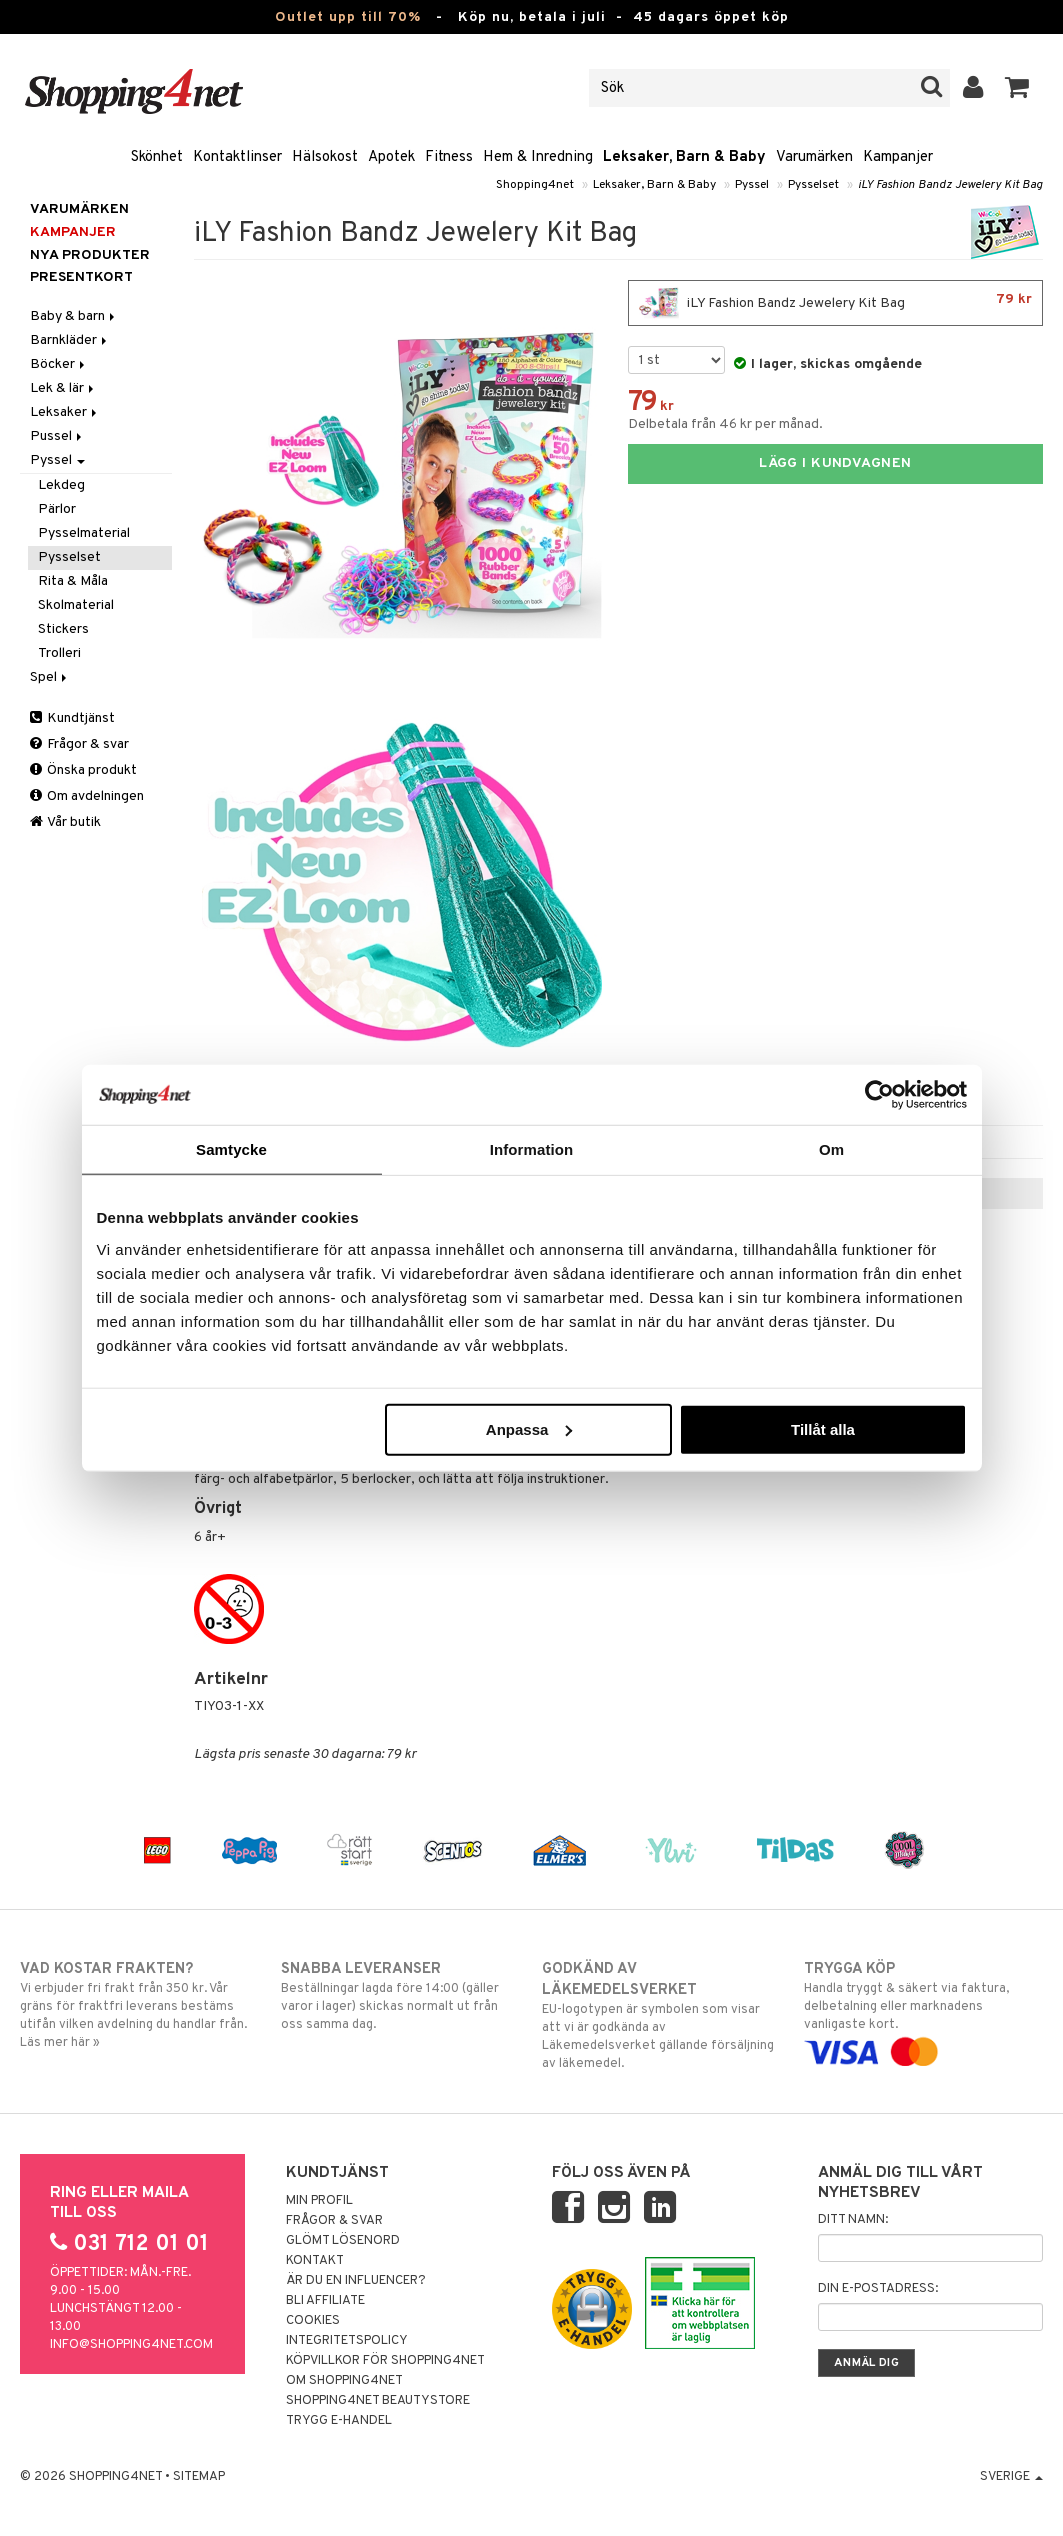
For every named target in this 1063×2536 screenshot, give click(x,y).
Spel (50, 677)
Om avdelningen (87, 796)
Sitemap (199, 2477)
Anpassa (529, 1428)
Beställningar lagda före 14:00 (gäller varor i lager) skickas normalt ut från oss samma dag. (400, 1996)
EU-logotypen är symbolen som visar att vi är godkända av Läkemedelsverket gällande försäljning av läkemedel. (661, 2015)
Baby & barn (74, 316)
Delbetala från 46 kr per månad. (725, 424)
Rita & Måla (73, 581)
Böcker (59, 364)
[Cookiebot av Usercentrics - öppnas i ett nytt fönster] (879, 1095)
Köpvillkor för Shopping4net (385, 2361)
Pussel (57, 436)
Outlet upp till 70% (348, 17)
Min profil (319, 2201)
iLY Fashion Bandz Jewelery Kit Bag (950, 185)
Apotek (391, 157)
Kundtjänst (72, 718)
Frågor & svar (79, 744)
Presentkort (81, 277)
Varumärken (814, 157)
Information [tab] (532, 1149)
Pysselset (813, 185)
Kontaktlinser (237, 157)
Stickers (63, 629)
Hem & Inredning (538, 157)
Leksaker (65, 412)
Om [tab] (831, 1149)
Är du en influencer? (356, 2281)
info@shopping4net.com (131, 2345)
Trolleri (59, 653)
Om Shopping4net (344, 2381)
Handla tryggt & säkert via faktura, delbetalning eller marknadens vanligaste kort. (923, 2010)
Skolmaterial (76, 605)
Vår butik (65, 822)
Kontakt (315, 2261)
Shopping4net (535, 185)
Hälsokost (325, 157)
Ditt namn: (853, 2220)
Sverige (1011, 2477)
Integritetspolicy (347, 2341)
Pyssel (752, 185)
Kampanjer (898, 157)
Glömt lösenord (343, 2241)
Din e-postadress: (878, 2289)
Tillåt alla (823, 1428)
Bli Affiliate (325, 2301)
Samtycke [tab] (231, 1149)
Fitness (449, 157)
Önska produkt (83, 770)
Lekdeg (61, 485)
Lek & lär (63, 388)
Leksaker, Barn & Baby (684, 157)
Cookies (313, 2321)
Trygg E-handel (339, 2421)
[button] (1017, 88)
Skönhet (157, 157)
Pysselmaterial (84, 533)
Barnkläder (70, 340)
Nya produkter (90, 255)
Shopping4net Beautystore (378, 2401)
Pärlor (57, 509)
